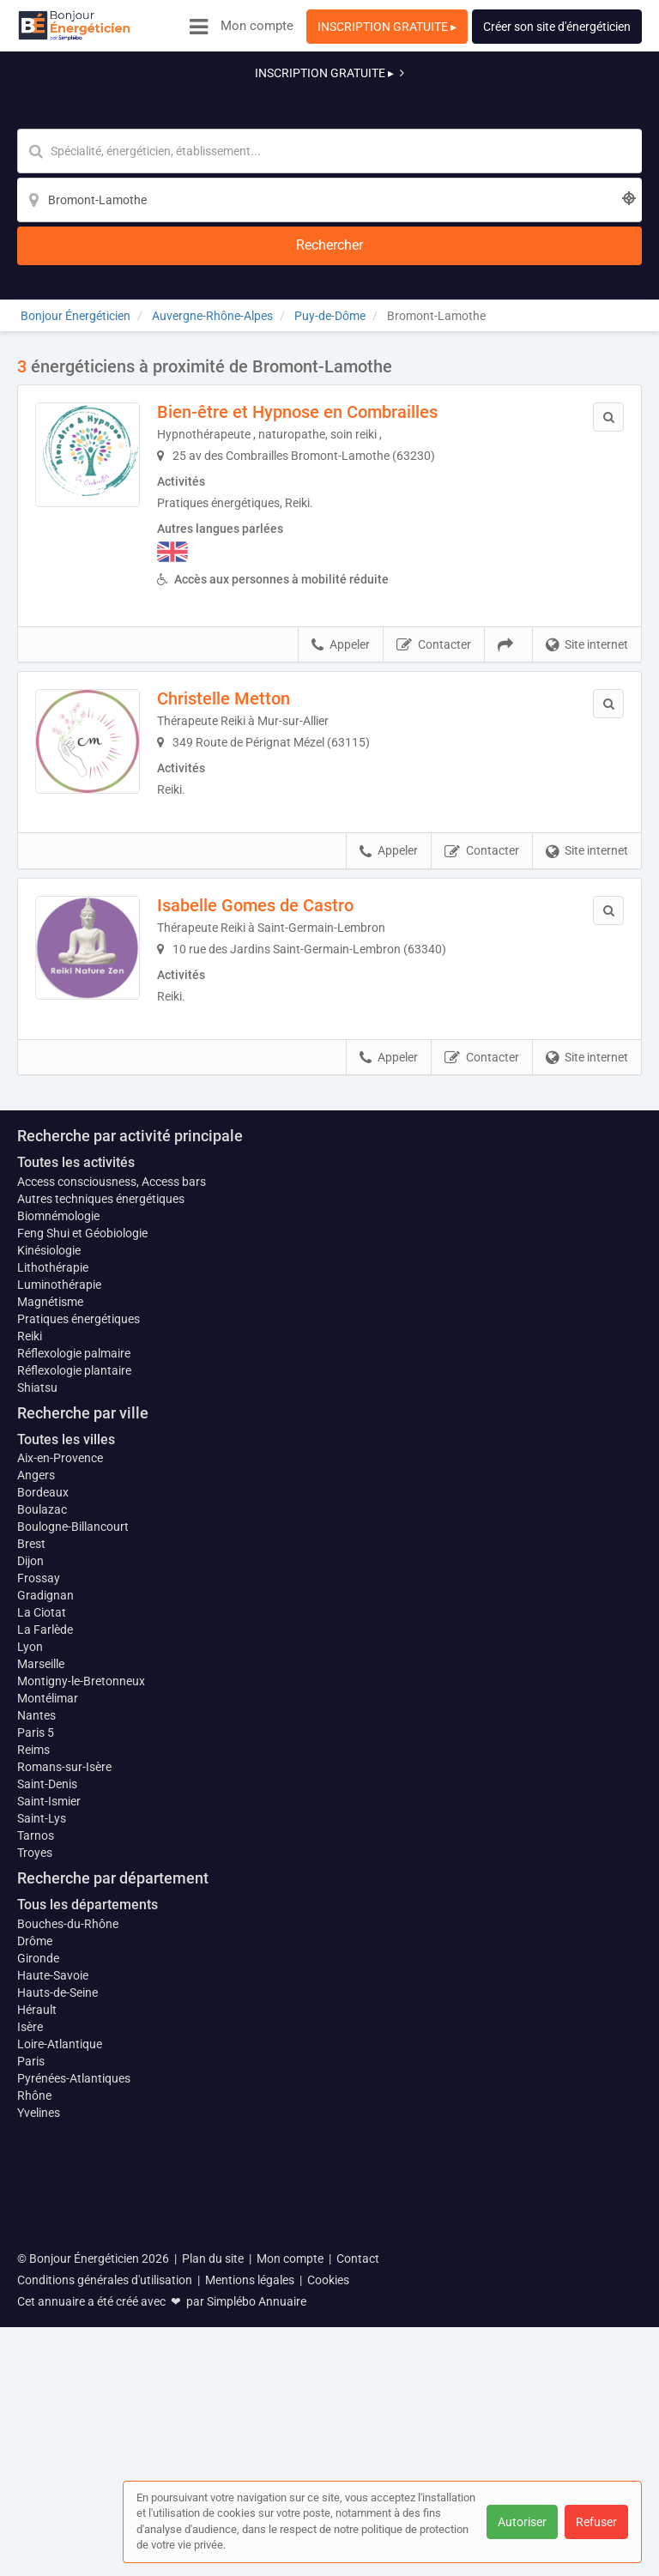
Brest (31, 1862)
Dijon (30, 1879)
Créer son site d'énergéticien (557, 26)
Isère (30, 2353)
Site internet (587, 510)
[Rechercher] (544, 108)
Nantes (36, 2042)
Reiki (29, 1653)
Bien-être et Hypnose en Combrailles (321, 277)
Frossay (38, 1896)
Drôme (34, 2267)
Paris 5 (35, 2059)
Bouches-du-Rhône (67, 2250)
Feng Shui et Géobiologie (82, 1550)
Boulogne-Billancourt (73, 1845)
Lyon (30, 1965)
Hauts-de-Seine (57, 2318)
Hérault (37, 2336)
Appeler (340, 510)
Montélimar (47, 2025)
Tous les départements (87, 2230)
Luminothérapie (59, 1602)
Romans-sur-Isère (64, 2094)
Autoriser (522, 2522)
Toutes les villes (66, 1757)
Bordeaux (43, 1810)
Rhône (34, 2421)
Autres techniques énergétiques (100, 1516)
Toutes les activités (76, 1480)
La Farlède (45, 1948)
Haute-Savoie (52, 2301)
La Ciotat (41, 1931)
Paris (31, 2387)
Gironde (38, 2284)
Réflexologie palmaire (73, 1671)
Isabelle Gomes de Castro (279, 781)
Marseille (40, 1991)
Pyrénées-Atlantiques (73, 2404)
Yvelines (38, 2439)
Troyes (34, 2179)
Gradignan (45, 1913)
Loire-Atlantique (59, 2370)
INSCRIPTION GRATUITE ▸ (386, 26)
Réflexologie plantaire (74, 1688)
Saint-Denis (47, 2111)
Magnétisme (50, 1619)
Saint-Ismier (49, 2128)
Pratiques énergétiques (78, 1636)
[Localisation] (413, 108)
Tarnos (35, 2162)
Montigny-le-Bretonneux (81, 2008)
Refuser (596, 2522)
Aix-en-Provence (60, 1776)
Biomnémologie (58, 1533)
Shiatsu (37, 1705)
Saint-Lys (41, 2145)
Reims (33, 2076)
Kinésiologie (49, 1568)
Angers (36, 1793)
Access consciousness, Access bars (111, 1499)
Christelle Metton (247, 564)
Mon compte (257, 25)
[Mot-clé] (198, 108)
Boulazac (42, 1828)
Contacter (433, 510)
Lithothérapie (52, 1585)
